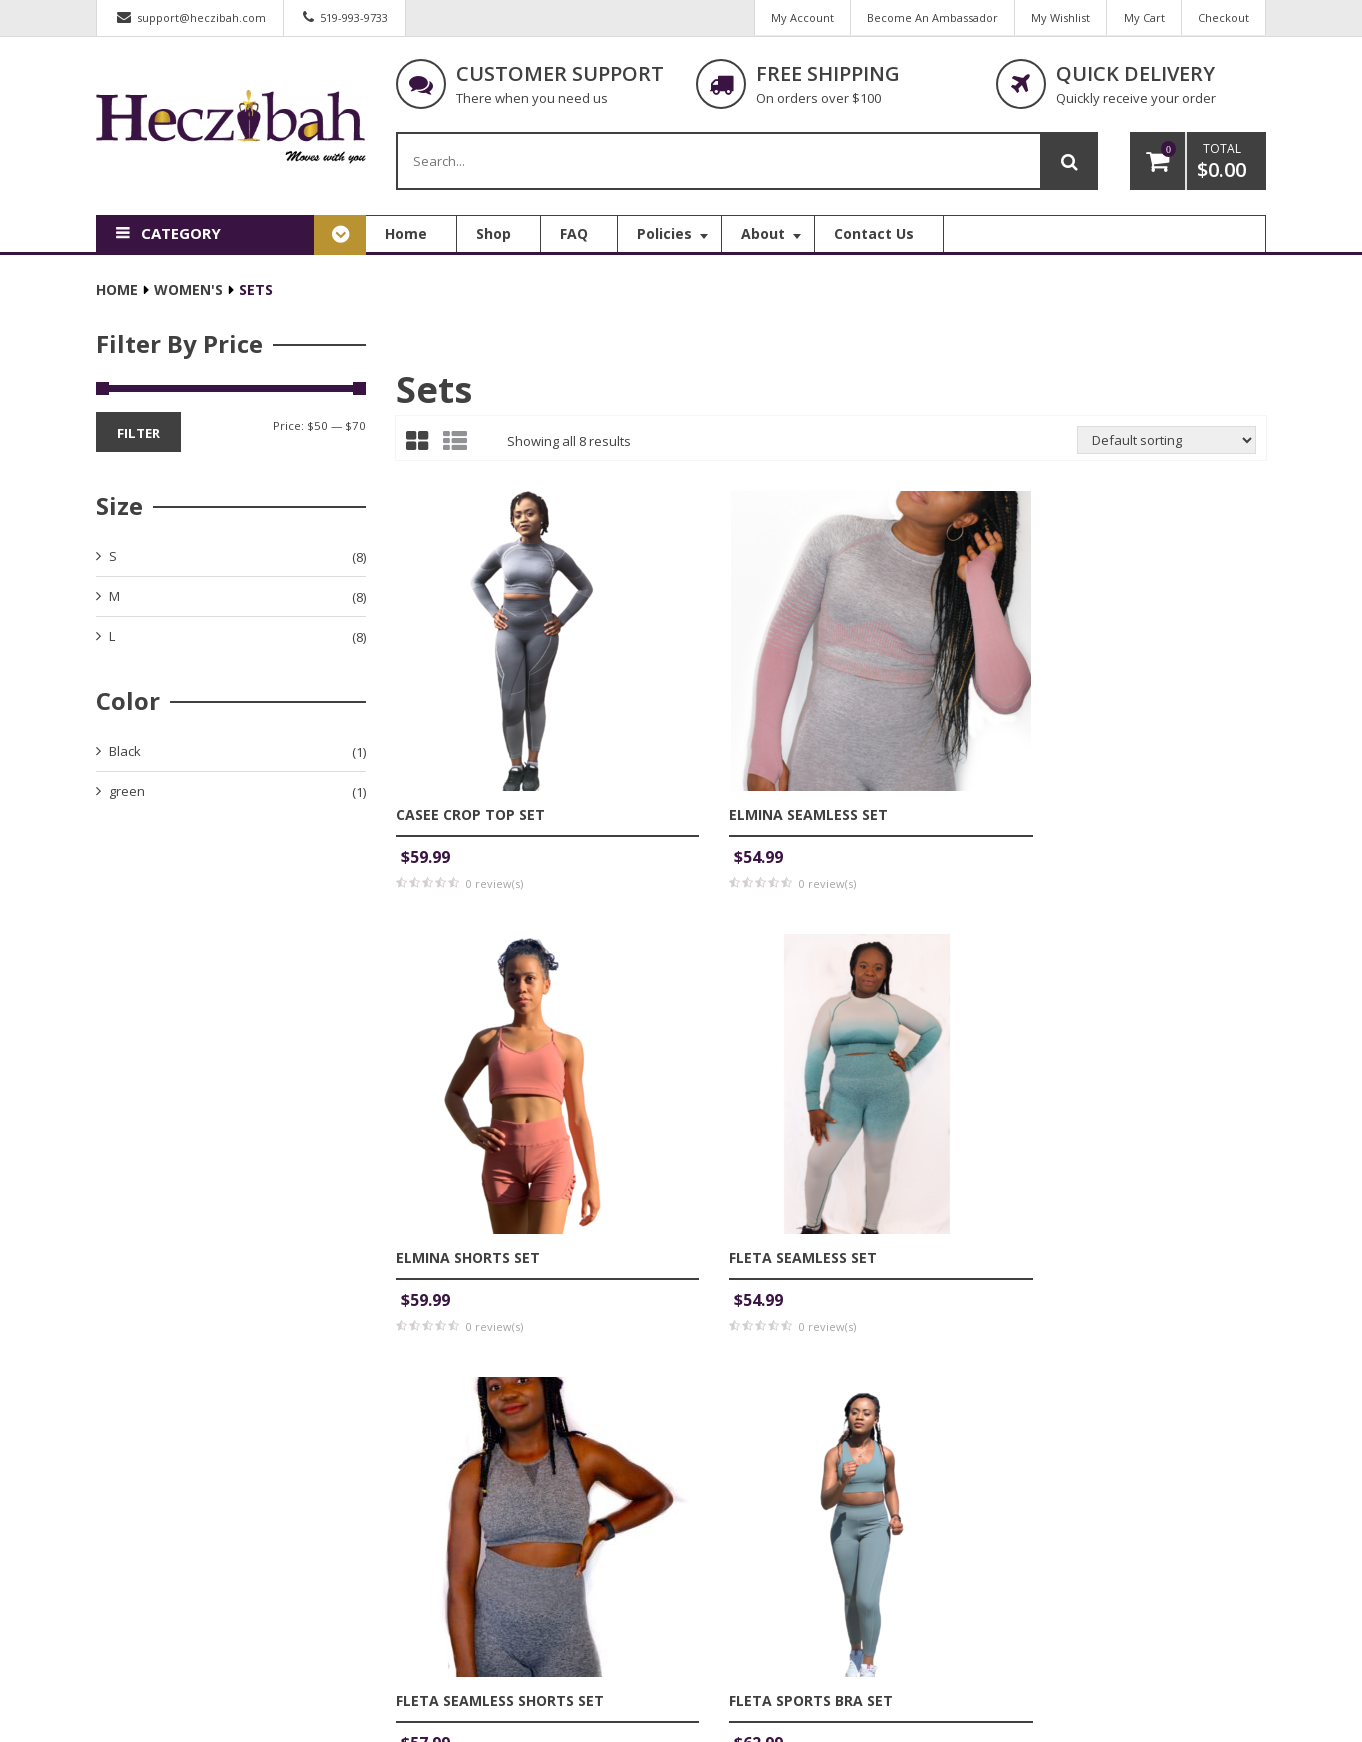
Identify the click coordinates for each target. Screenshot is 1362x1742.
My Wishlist (1056, 17)
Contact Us (743, 1593)
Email (609, 1311)
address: (453, 1553)
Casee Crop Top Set (470, 715)
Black (125, 756)
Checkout (1222, 17)
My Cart (1141, 17)
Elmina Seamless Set (700, 715)
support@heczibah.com (201, 17)
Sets (434, 395)
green (127, 796)
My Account (794, 17)
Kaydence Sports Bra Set (1168, 1053)
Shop (727, 1523)
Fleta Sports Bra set (703, 1053)
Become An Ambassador (926, 17)
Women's (188, 295)
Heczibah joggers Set (928, 1053)
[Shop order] (1166, 446)
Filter (138, 438)
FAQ (723, 1558)
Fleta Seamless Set (1145, 715)
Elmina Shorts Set (918, 715)
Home (117, 295)
